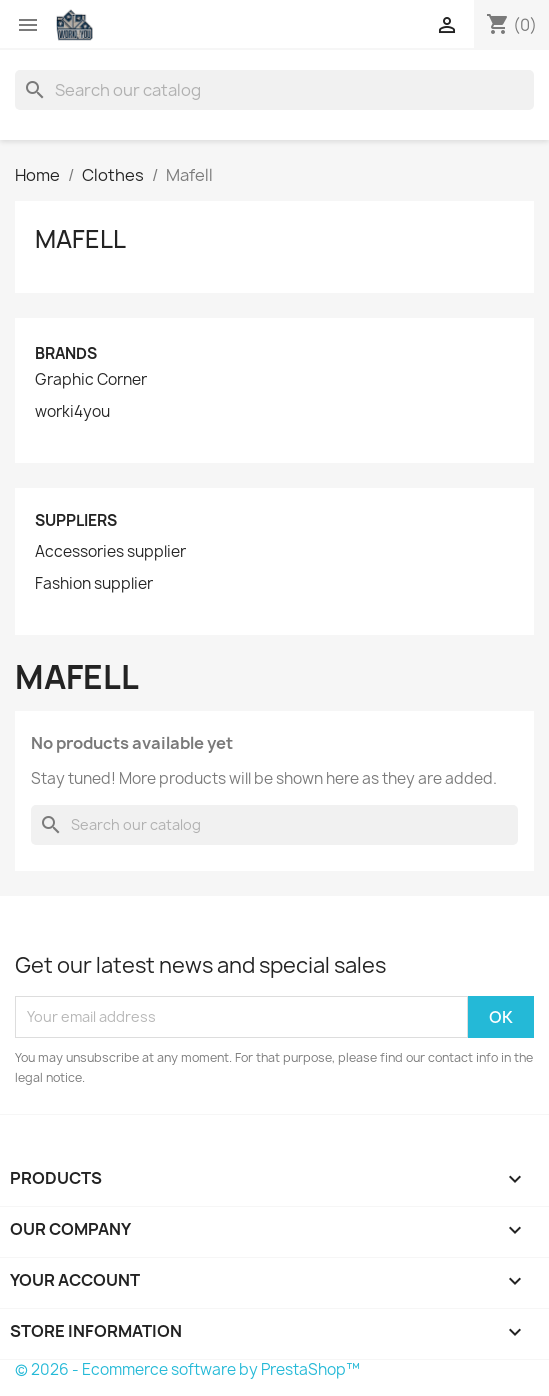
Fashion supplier (94, 584)
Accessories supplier (110, 552)
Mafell (80, 239)
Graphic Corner (91, 380)
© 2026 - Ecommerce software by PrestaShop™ (187, 1369)
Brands (66, 353)
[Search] (274, 90)
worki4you (72, 412)
